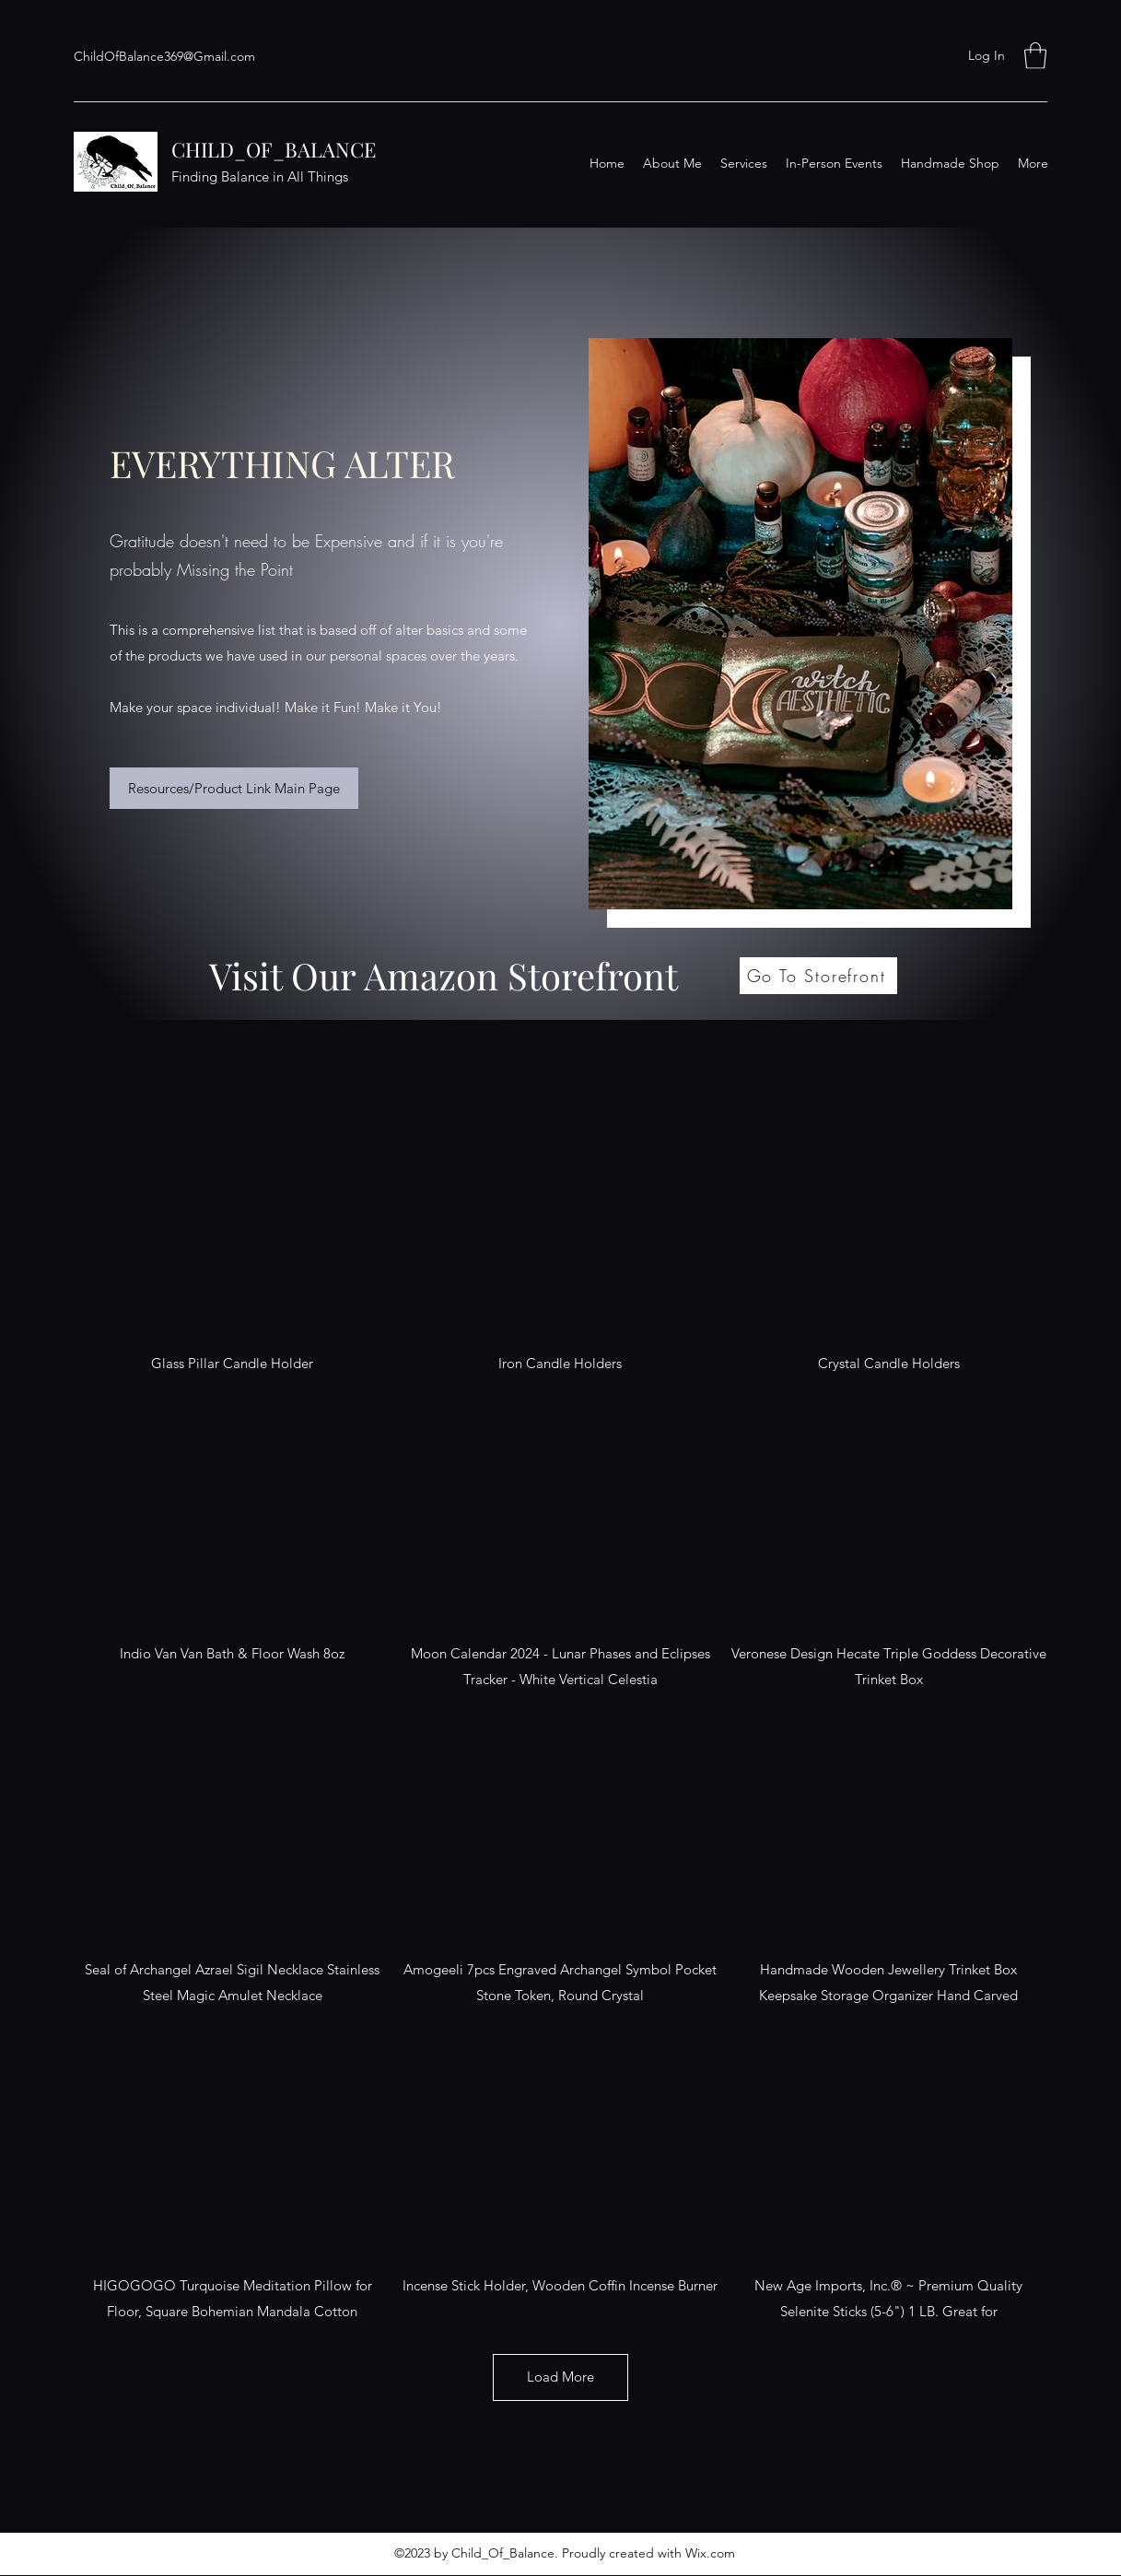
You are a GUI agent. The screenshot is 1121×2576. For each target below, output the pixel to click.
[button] (1035, 55)
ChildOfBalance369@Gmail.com (164, 56)
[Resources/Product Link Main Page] (234, 788)
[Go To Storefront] (818, 975)
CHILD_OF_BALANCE (273, 149)
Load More (560, 2376)
